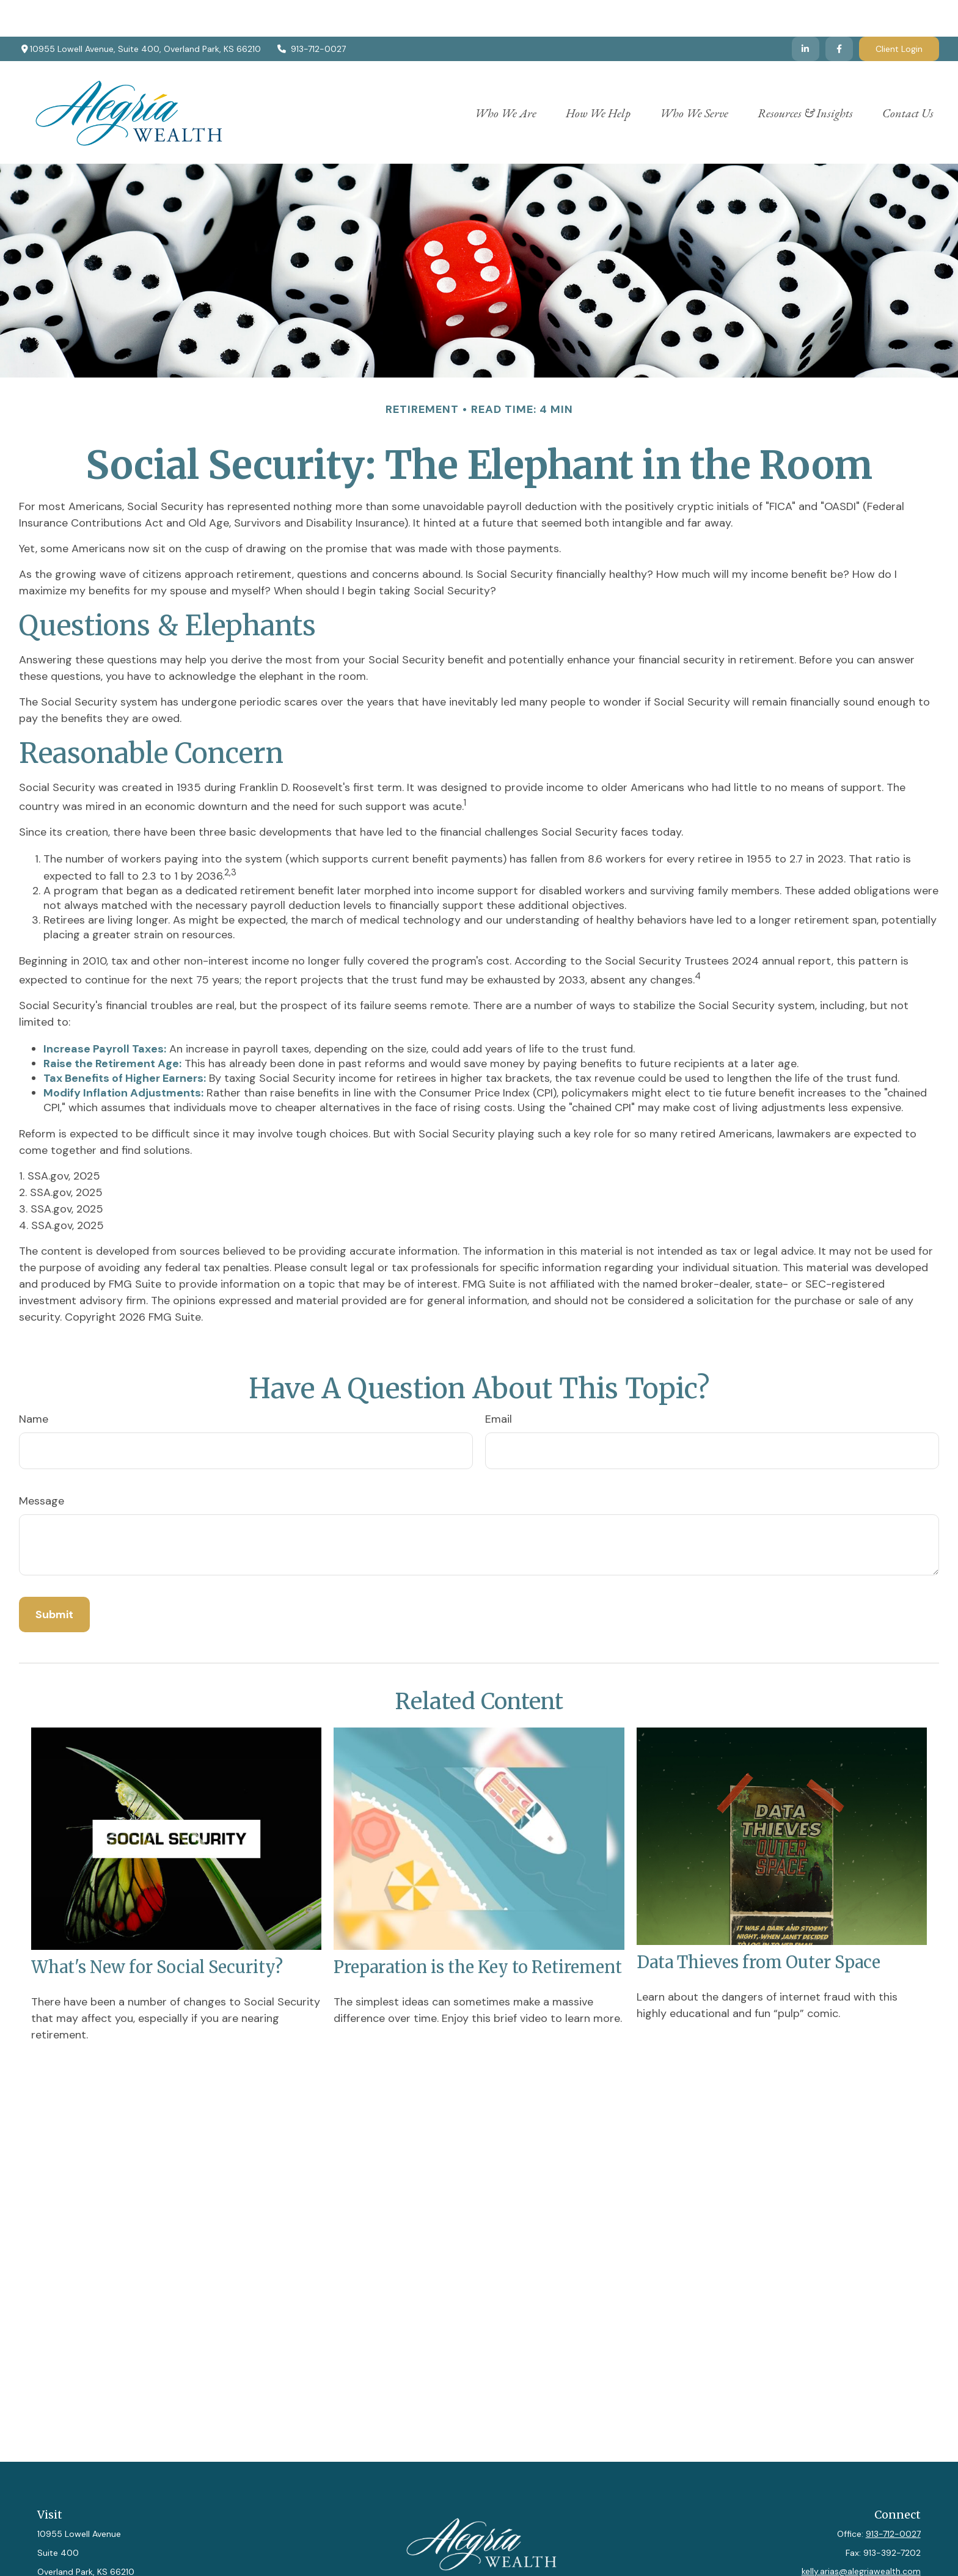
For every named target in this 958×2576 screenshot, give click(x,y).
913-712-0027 (311, 12)
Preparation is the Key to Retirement (478, 1930)
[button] (505, 75)
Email (498, 1382)
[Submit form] (54, 1578)
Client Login (899, 12)
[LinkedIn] (805, 12)
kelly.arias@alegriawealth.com (861, 2534)
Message (41, 1464)
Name (33, 1382)
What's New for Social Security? (157, 1930)
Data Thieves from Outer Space (758, 1925)
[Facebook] (839, 12)
